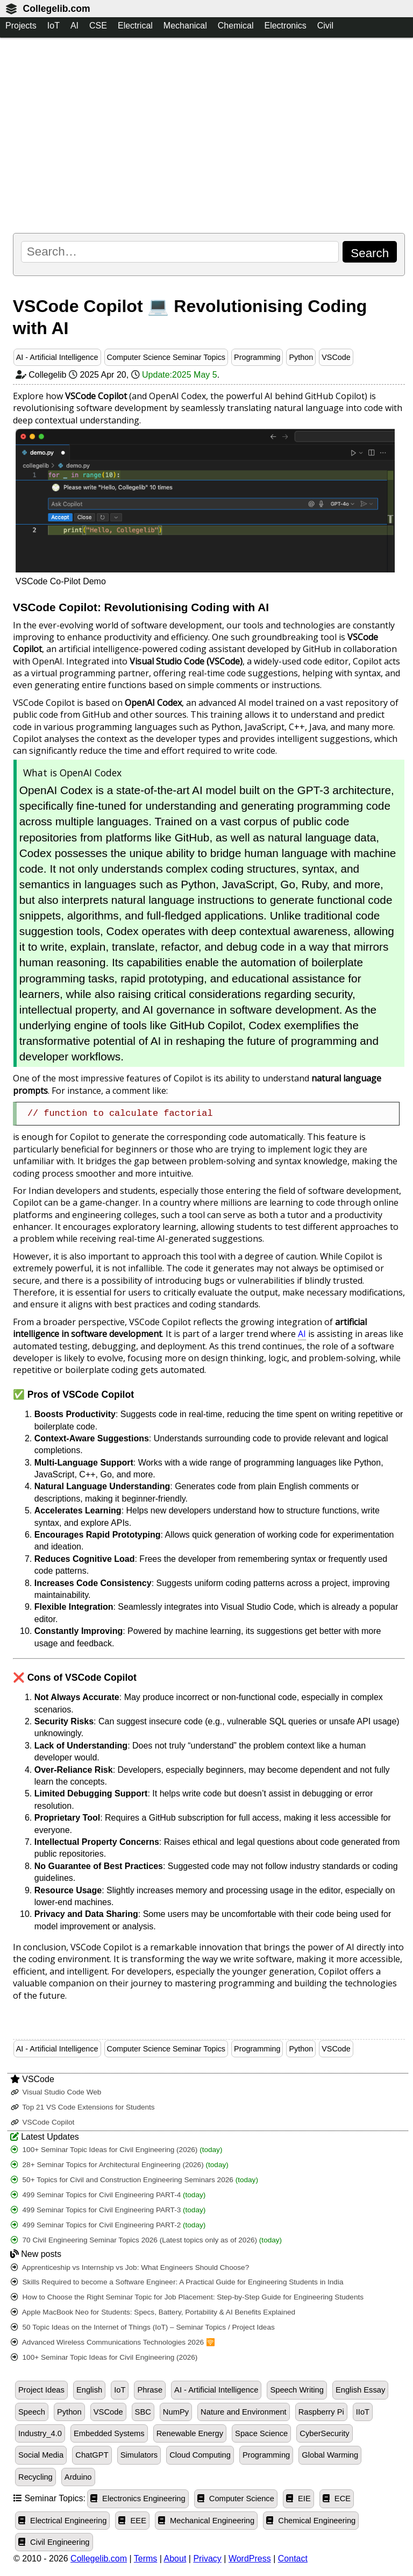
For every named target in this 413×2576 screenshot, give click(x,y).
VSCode (336, 357)
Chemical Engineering (310, 2520)
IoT (53, 25)
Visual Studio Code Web (56, 2092)
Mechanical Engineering (206, 2520)
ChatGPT (91, 2455)
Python (301, 357)
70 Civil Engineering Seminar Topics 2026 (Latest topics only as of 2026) (146, 2240)
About (175, 2558)
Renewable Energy (189, 2433)
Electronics (285, 25)
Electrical (135, 25)
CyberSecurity (324, 2433)
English (89, 2390)
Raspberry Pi (321, 2412)
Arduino (78, 2477)
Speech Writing (297, 2390)
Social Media (40, 2455)
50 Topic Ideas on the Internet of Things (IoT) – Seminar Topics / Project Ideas (143, 2327)
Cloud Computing (200, 2455)
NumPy (176, 2412)
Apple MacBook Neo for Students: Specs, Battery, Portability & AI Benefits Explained (153, 2312)
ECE (337, 2498)
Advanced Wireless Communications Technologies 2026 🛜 (113, 2342)
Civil (325, 25)
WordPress (250, 2558)
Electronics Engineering (138, 2498)
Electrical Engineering (62, 2520)
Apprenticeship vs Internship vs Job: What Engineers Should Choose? (130, 2267)
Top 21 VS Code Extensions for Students (83, 2107)
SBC (143, 2412)
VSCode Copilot (43, 2122)
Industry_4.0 (40, 2433)
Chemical (236, 25)
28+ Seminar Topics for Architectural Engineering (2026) (120, 2165)
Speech (31, 2412)
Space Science (261, 2433)
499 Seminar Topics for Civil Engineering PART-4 (108, 2195)
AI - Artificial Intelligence (57, 357)
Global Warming (330, 2455)
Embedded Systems (109, 2433)
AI (74, 25)
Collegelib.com (56, 8)
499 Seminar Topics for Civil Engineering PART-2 (108, 2225)
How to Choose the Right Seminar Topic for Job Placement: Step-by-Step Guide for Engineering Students (187, 2297)
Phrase (149, 2390)
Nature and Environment (244, 2412)
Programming (257, 357)
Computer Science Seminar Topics (166, 357)
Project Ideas (41, 2390)
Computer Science (235, 2498)
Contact (293, 2558)
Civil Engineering (54, 2542)
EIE (298, 2498)
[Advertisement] (209, 135)
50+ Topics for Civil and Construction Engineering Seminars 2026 (134, 2180)
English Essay (360, 2390)
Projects (21, 25)
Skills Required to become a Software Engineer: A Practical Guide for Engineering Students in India (177, 2282)
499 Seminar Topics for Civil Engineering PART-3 (108, 2210)
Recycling (35, 2477)
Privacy (207, 2558)
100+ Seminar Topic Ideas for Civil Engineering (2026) (117, 2150)
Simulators (139, 2455)
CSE (98, 25)
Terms (146, 2558)
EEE (132, 2520)
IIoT (362, 2412)
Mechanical (185, 25)
